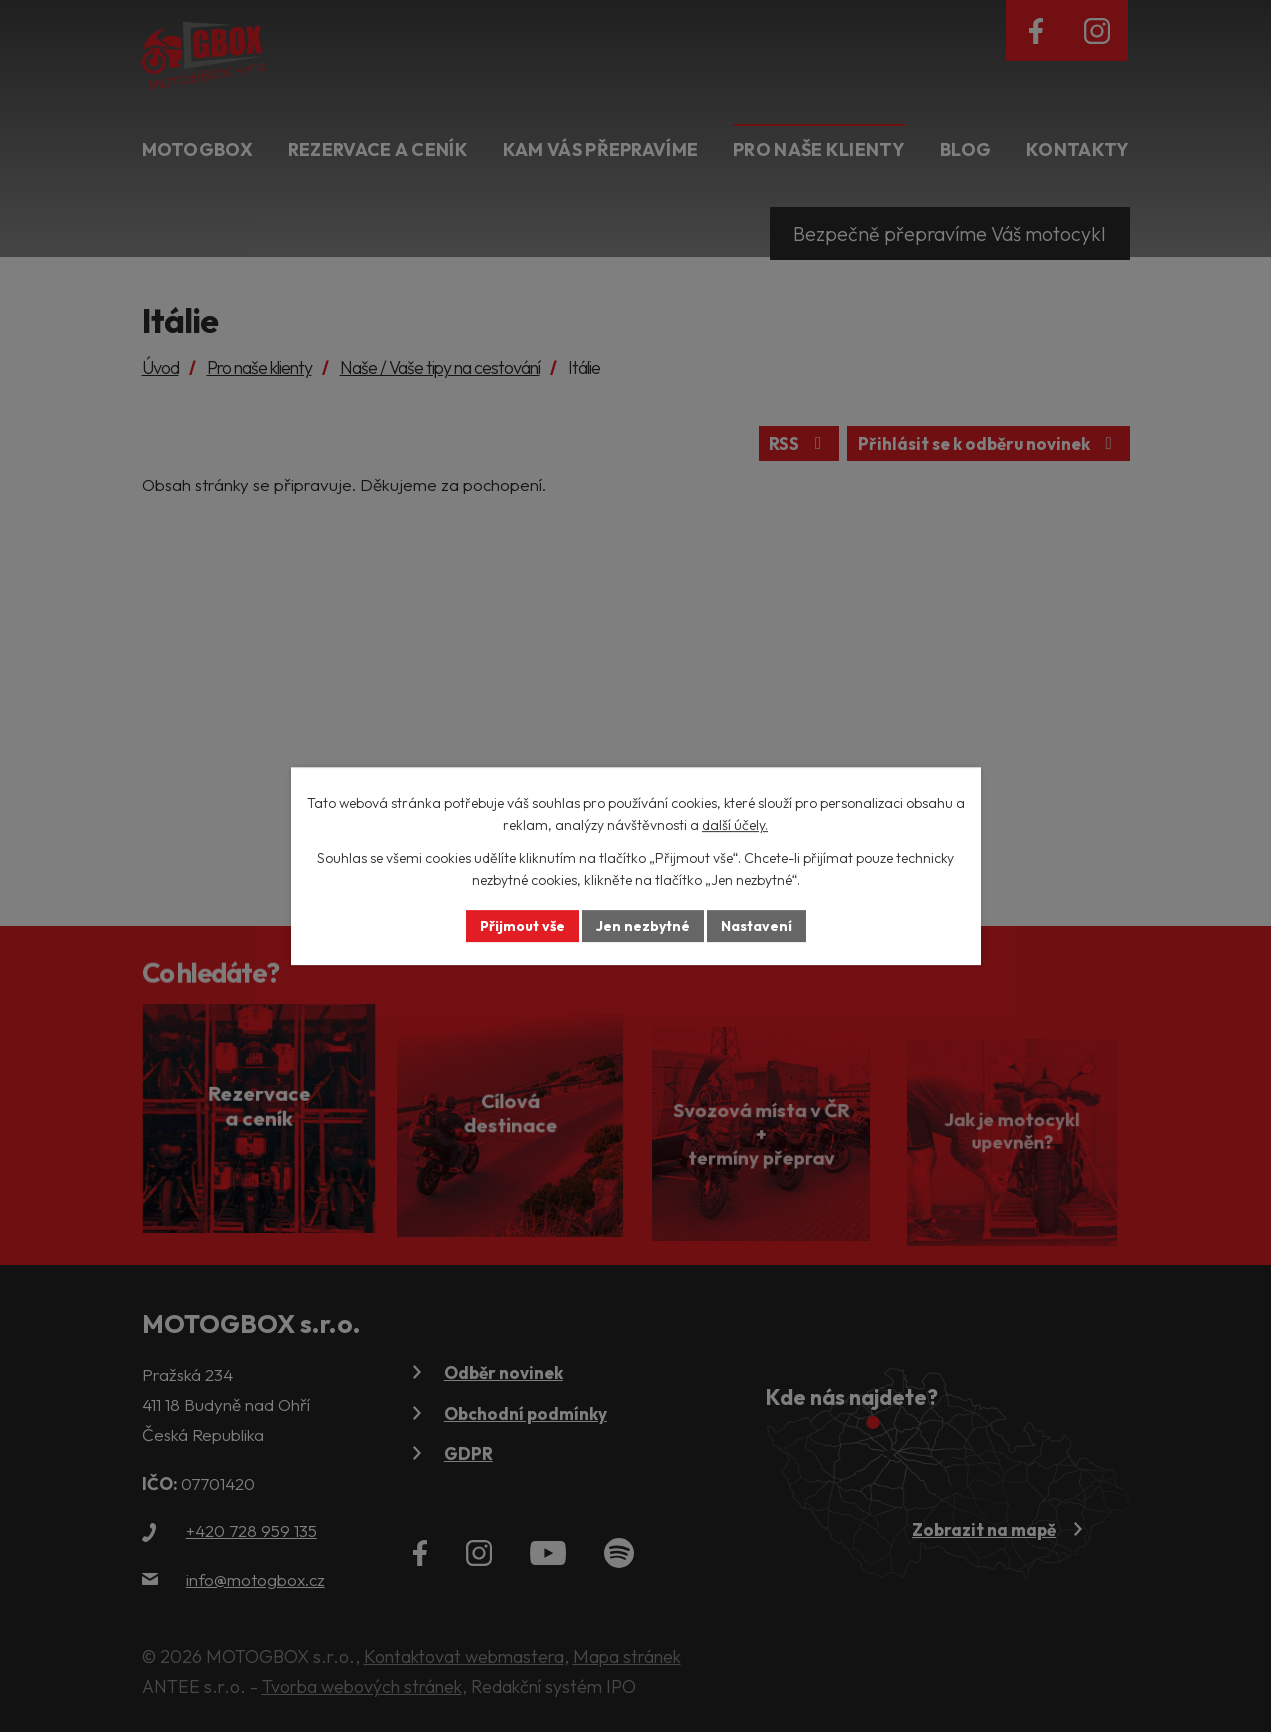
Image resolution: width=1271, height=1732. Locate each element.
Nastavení (756, 926)
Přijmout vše (522, 926)
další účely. (735, 826)
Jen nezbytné (643, 926)
